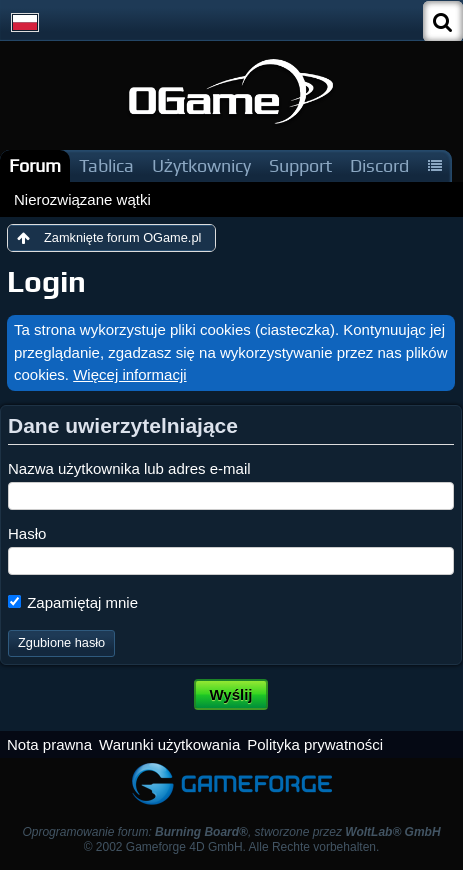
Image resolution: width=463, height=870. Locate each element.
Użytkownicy (201, 165)
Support (300, 165)
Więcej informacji (129, 374)
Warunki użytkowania (169, 744)
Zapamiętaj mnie (73, 602)
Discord (379, 165)
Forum (35, 165)
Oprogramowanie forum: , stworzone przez (231, 832)
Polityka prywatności (315, 744)
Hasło (27, 533)
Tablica (106, 165)
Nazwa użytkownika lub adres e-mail (129, 468)
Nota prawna (49, 744)
